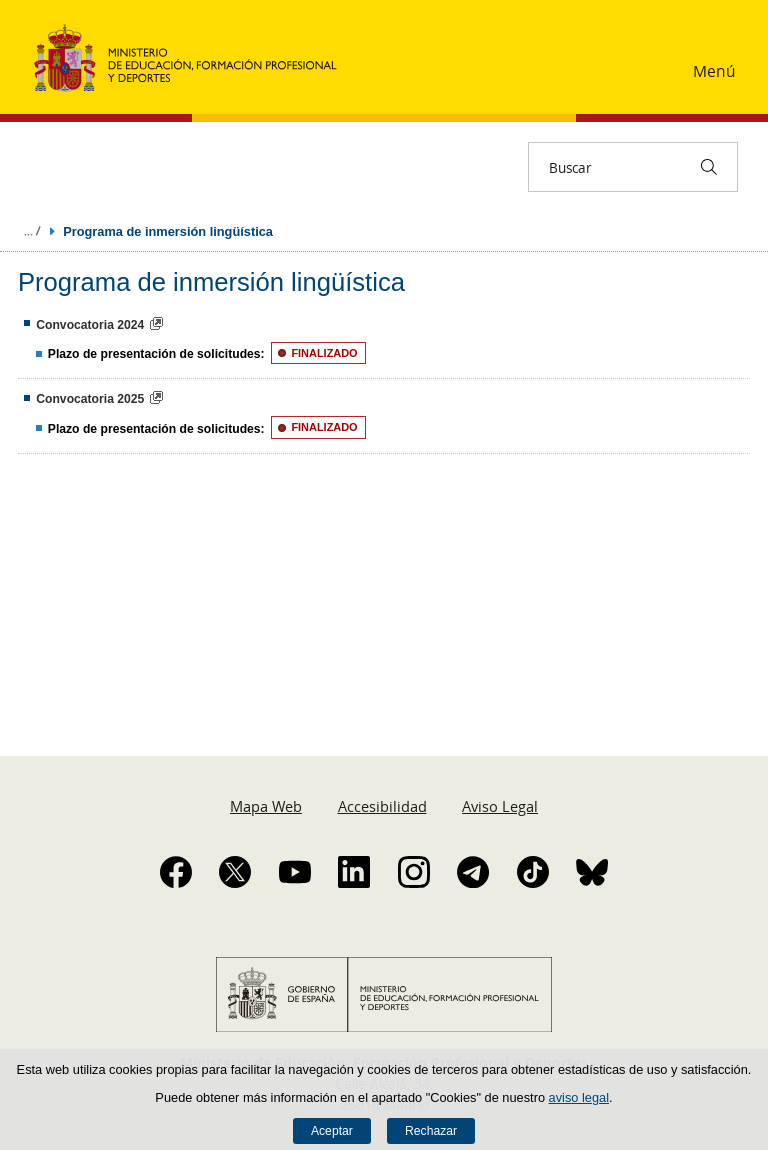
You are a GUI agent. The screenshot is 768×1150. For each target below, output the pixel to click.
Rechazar (431, 1131)
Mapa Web (266, 806)
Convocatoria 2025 (90, 399)
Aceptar (332, 1131)
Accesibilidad (382, 806)
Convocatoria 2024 (90, 325)
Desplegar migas (32, 231)
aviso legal (579, 1097)
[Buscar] (709, 167)
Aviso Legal (500, 806)
